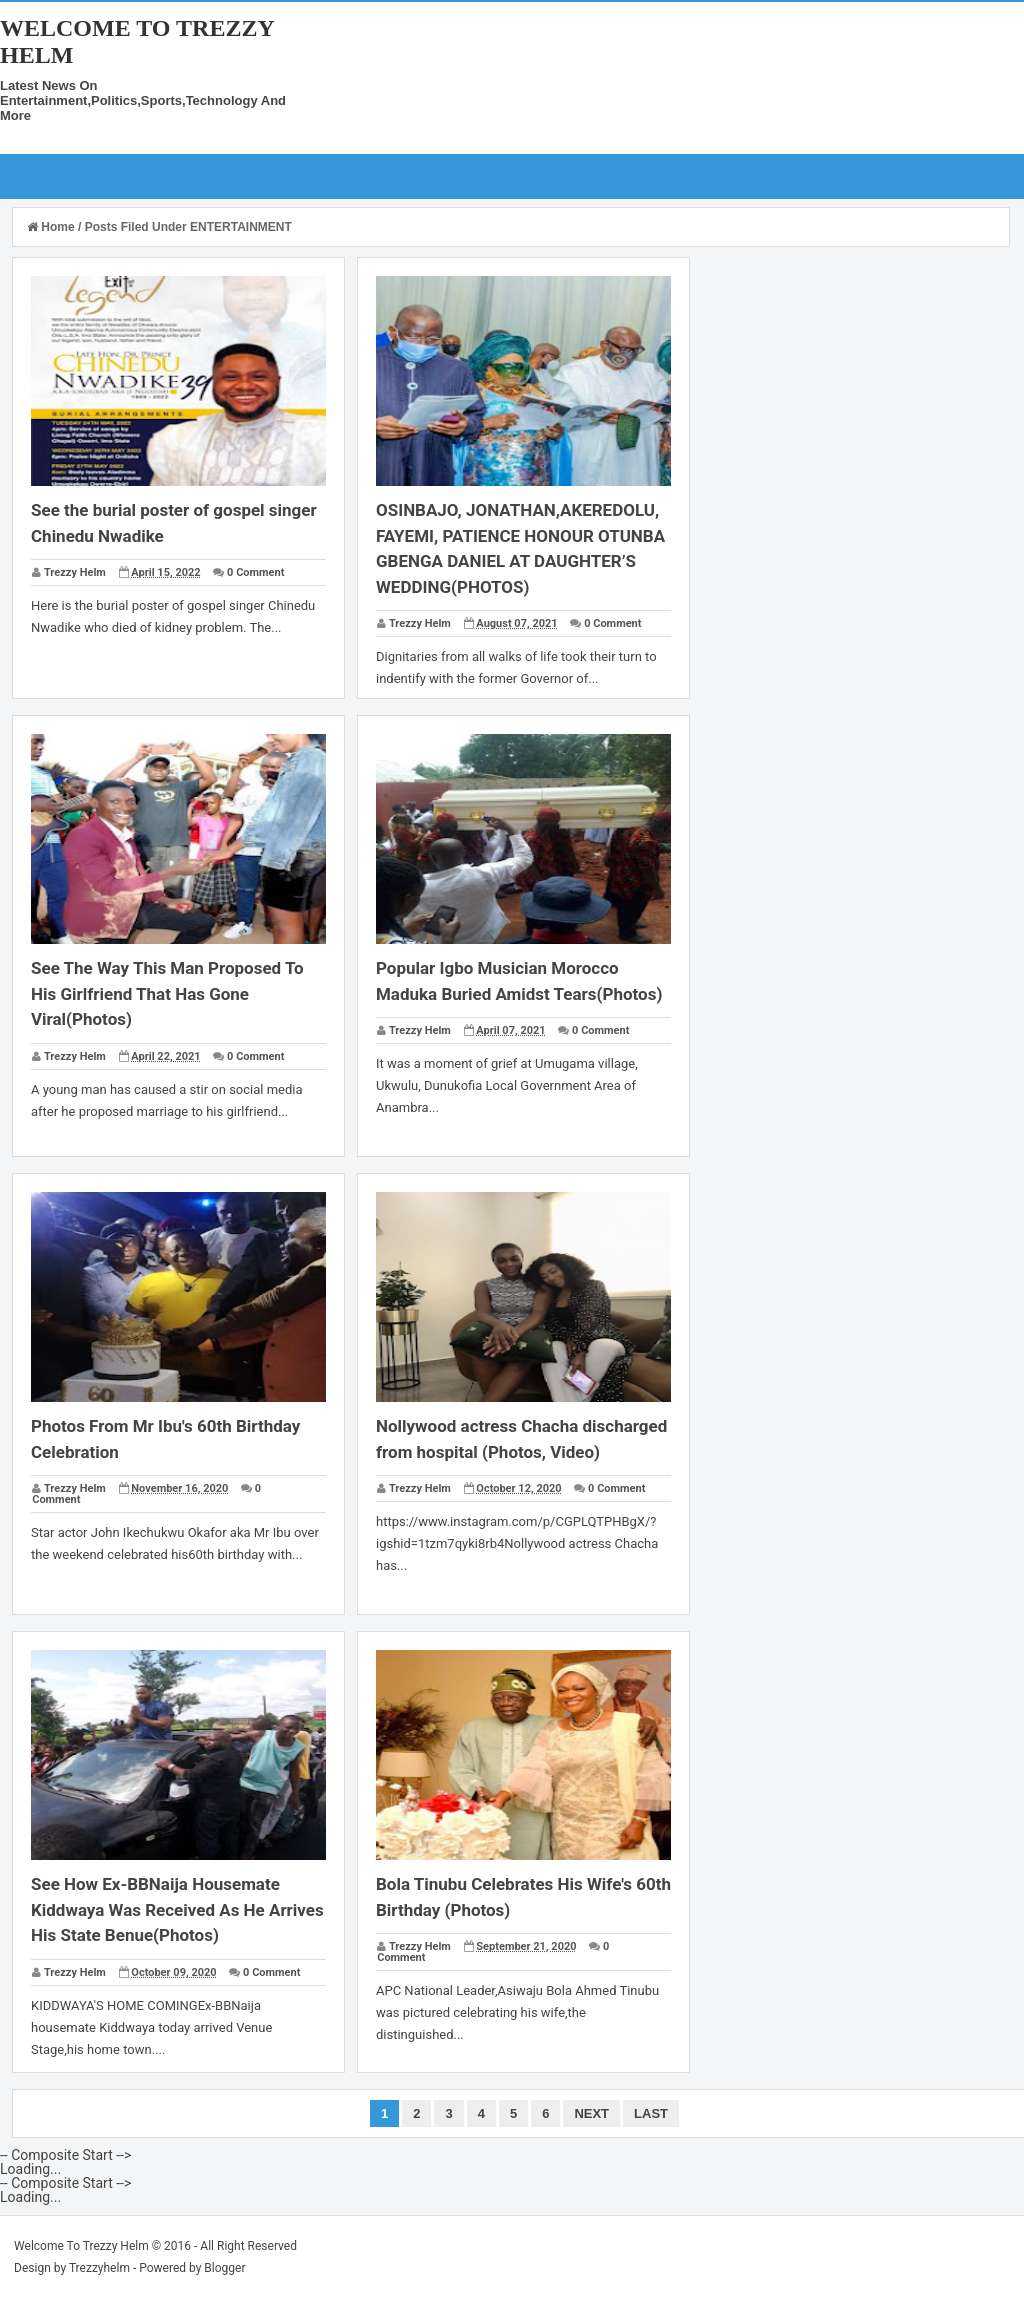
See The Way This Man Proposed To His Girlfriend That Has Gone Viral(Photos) (167, 993)
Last (651, 2113)
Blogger (224, 2268)
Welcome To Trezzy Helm (81, 2246)
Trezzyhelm (99, 2268)
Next (591, 2113)
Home (52, 227)
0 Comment (255, 572)
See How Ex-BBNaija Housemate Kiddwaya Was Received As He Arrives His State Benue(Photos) (177, 1909)
